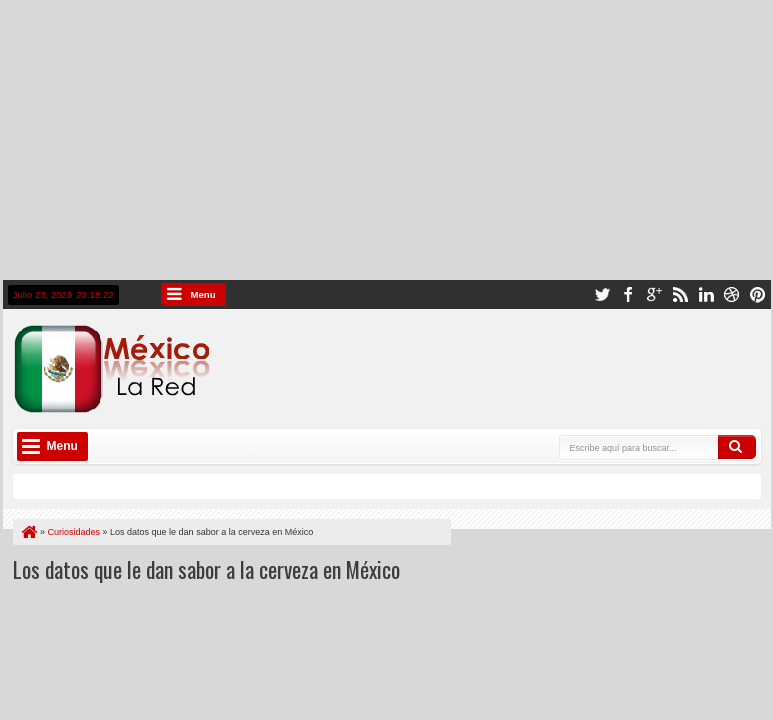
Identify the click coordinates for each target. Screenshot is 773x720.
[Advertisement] (386, 140)
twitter (602, 294)
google (654, 294)
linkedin (706, 294)
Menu (203, 294)
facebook (628, 294)
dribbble (732, 294)
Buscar (737, 447)
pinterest (758, 294)
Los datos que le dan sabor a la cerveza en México (206, 569)
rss (680, 294)
